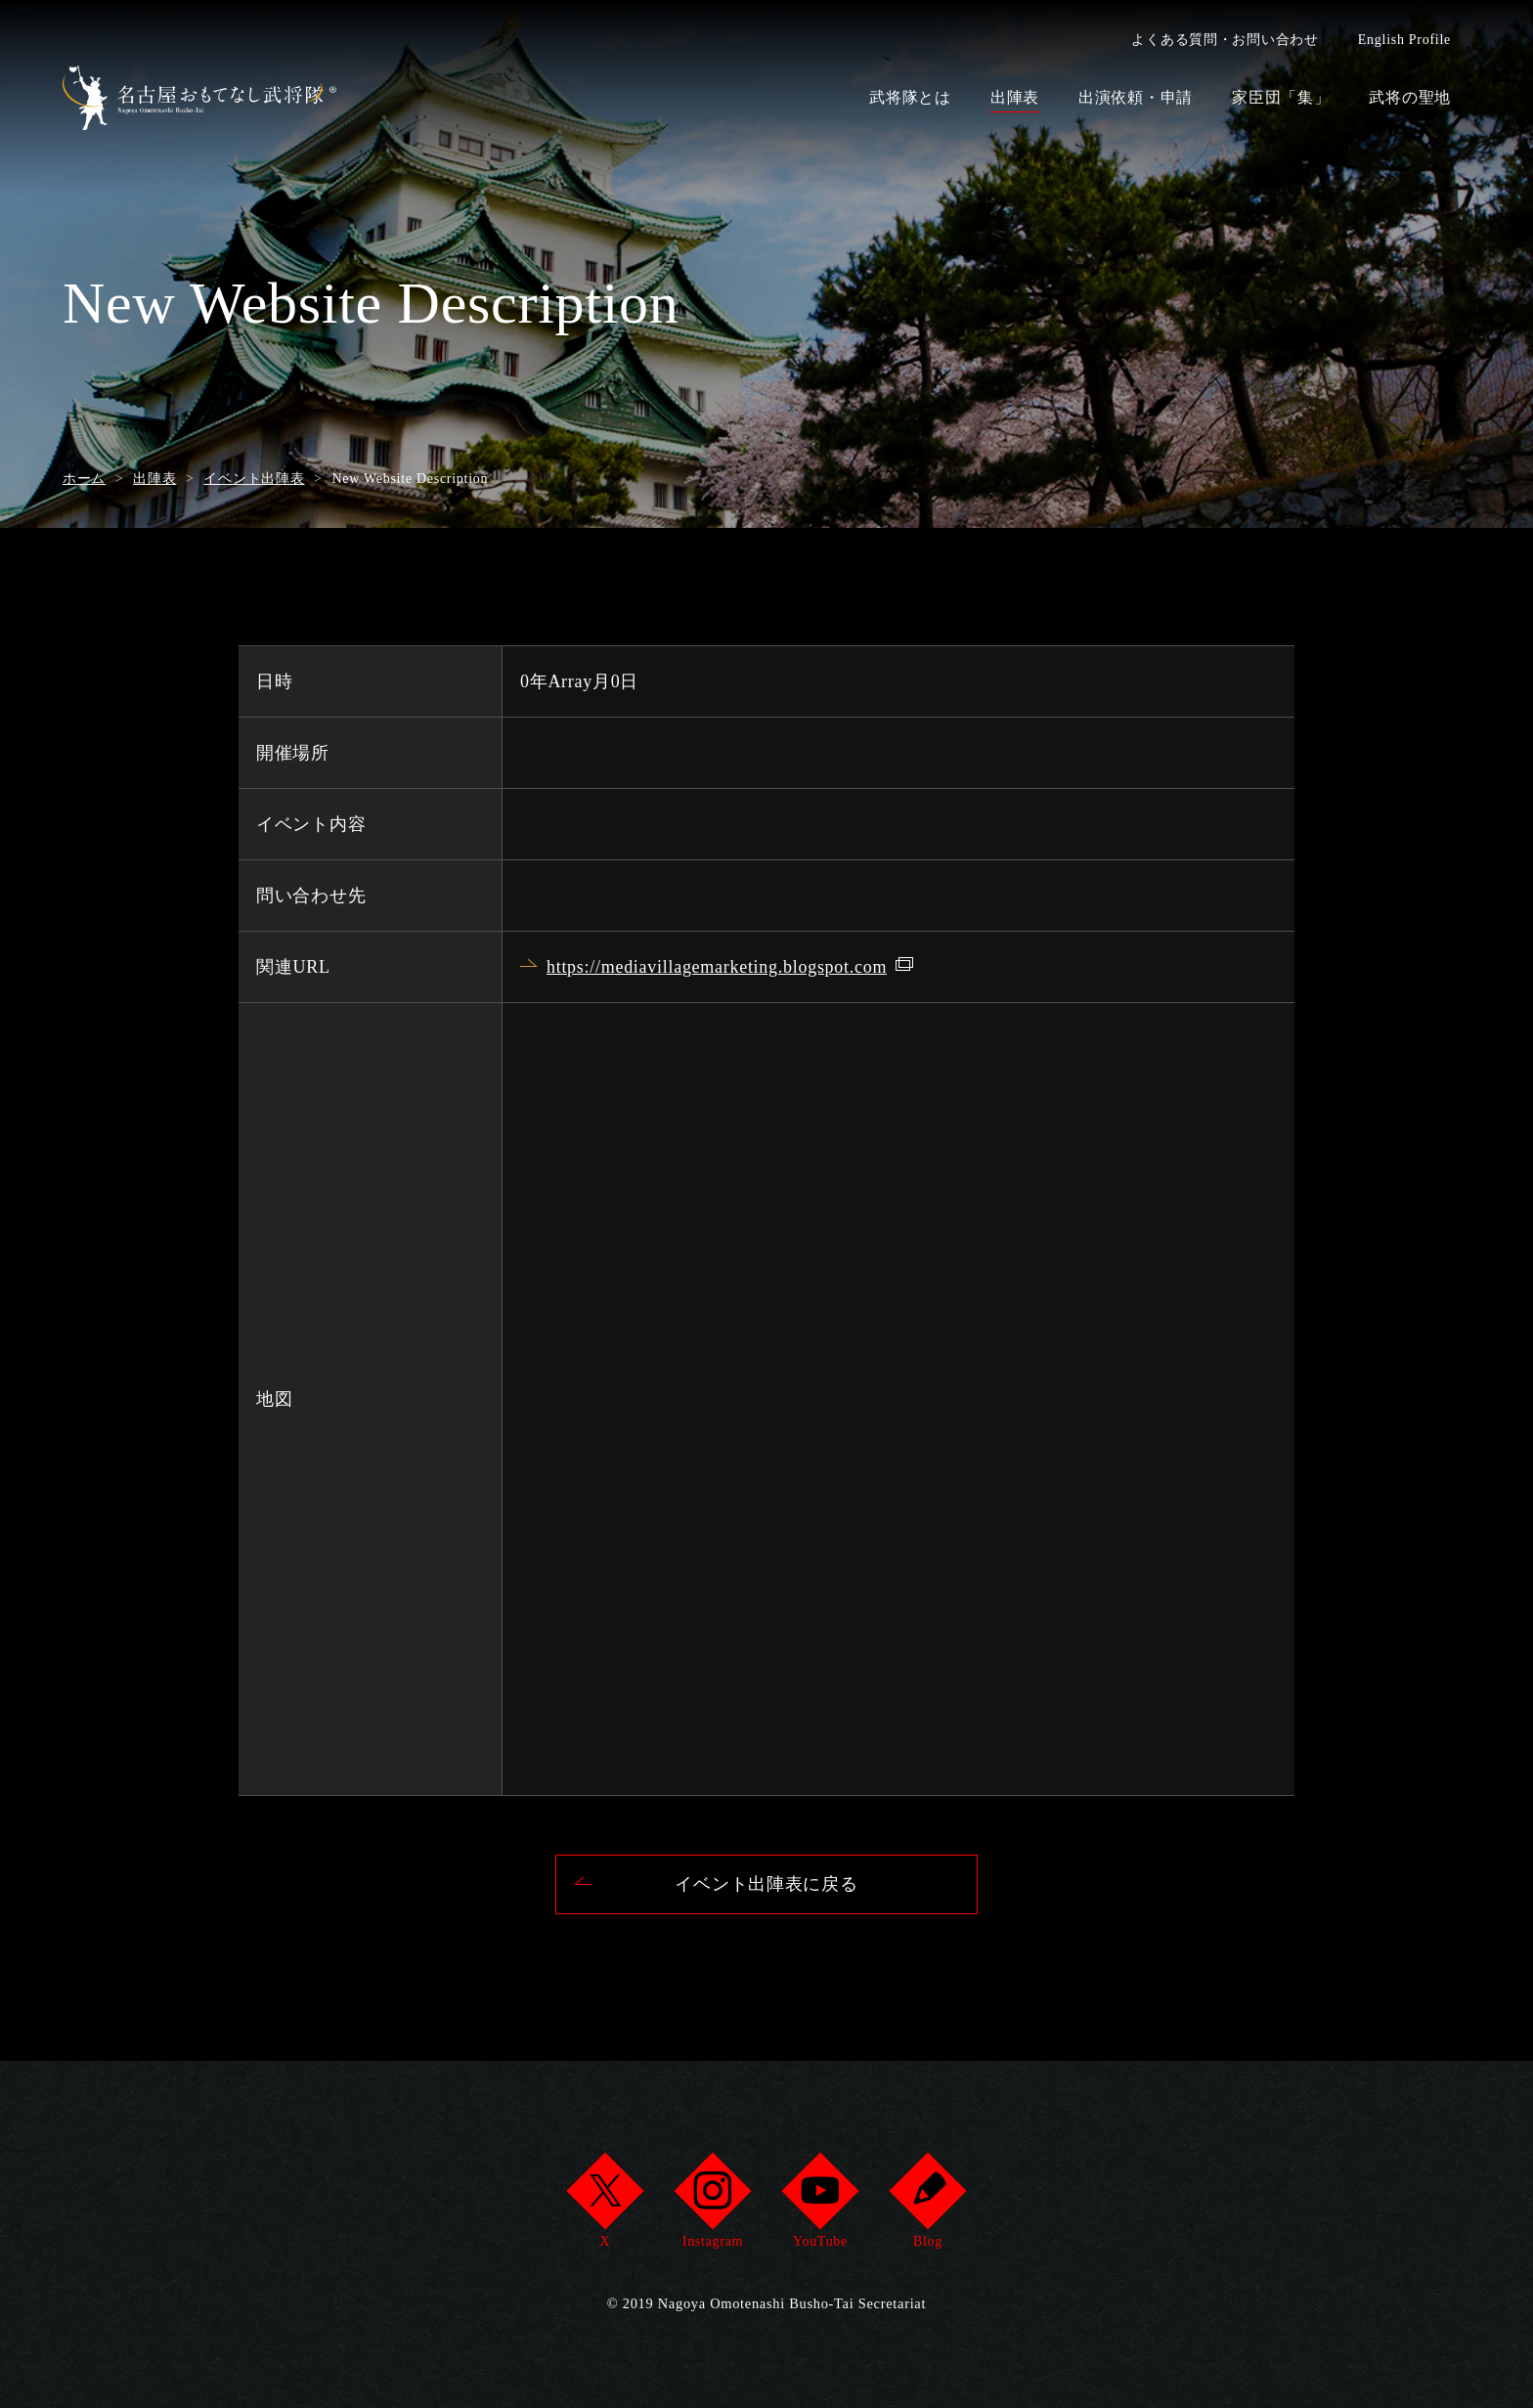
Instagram (712, 2206)
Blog (927, 2206)
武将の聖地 (1410, 97)
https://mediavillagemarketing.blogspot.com (717, 967)
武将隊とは (910, 97)
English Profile (1404, 39)
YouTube (819, 2206)
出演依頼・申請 (1135, 97)
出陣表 (1014, 97)
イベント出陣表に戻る (766, 1884)
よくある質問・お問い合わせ (1224, 39)
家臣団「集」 (1281, 97)
